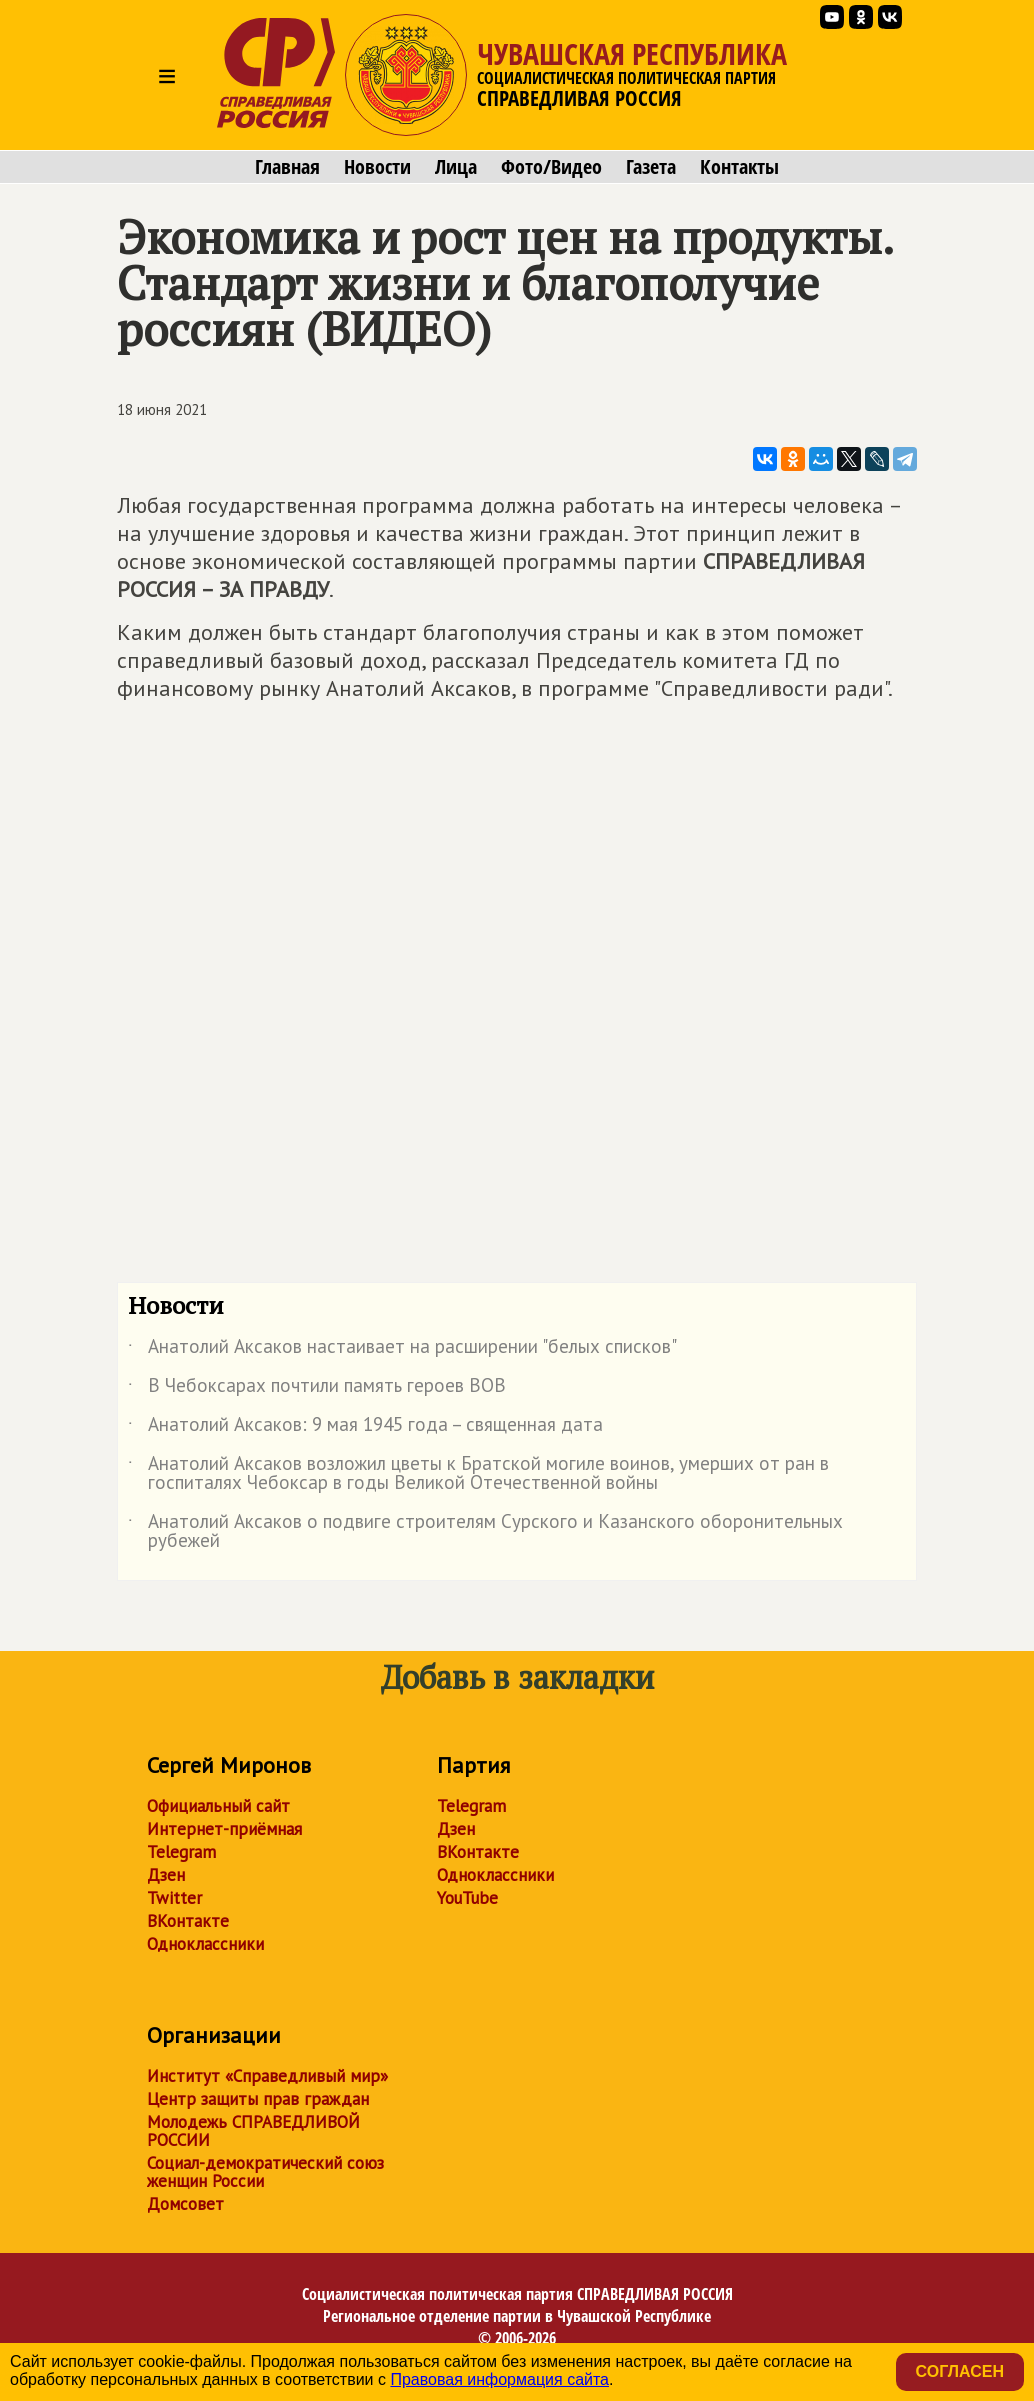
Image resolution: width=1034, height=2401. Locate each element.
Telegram (181, 1852)
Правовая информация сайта (499, 2379)
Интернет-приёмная (224, 1829)
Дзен (166, 1875)
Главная (287, 167)
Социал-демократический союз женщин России (265, 2172)
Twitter (174, 1898)
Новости (377, 167)
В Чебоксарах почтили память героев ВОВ (317, 1389)
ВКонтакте (188, 1921)
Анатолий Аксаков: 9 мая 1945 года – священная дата (365, 1428)
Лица (456, 167)
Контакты (739, 167)
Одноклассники (205, 1944)
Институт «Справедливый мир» (267, 2076)
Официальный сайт (218, 1806)
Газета (651, 167)
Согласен (960, 2371)
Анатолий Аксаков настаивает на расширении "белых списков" (402, 1350)
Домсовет (185, 2204)
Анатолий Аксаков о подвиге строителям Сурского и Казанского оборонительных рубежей (485, 1532)
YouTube (467, 1898)
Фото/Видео (551, 167)
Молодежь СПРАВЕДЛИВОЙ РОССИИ (253, 2131)
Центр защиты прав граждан (258, 2099)
